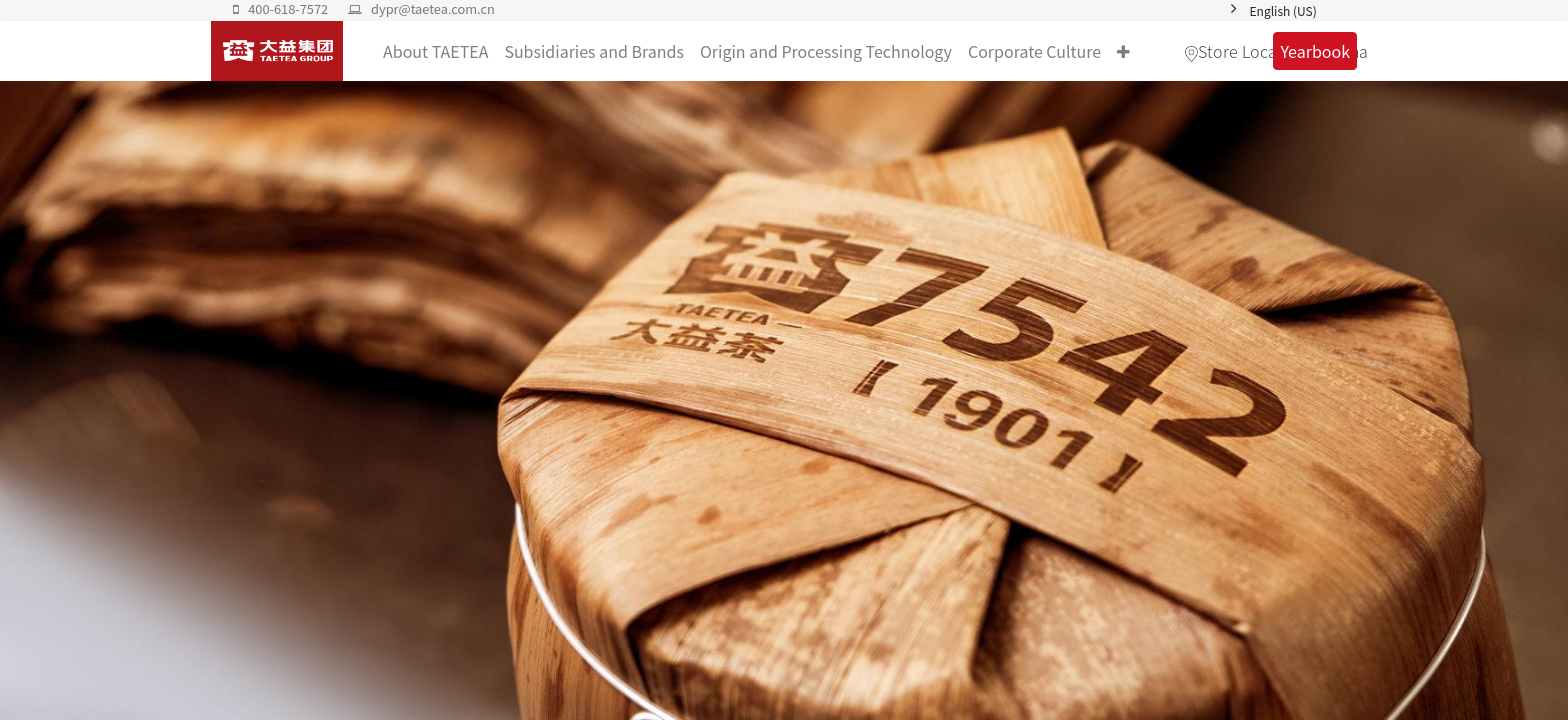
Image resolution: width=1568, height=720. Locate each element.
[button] (1123, 51)
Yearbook (1315, 51)
